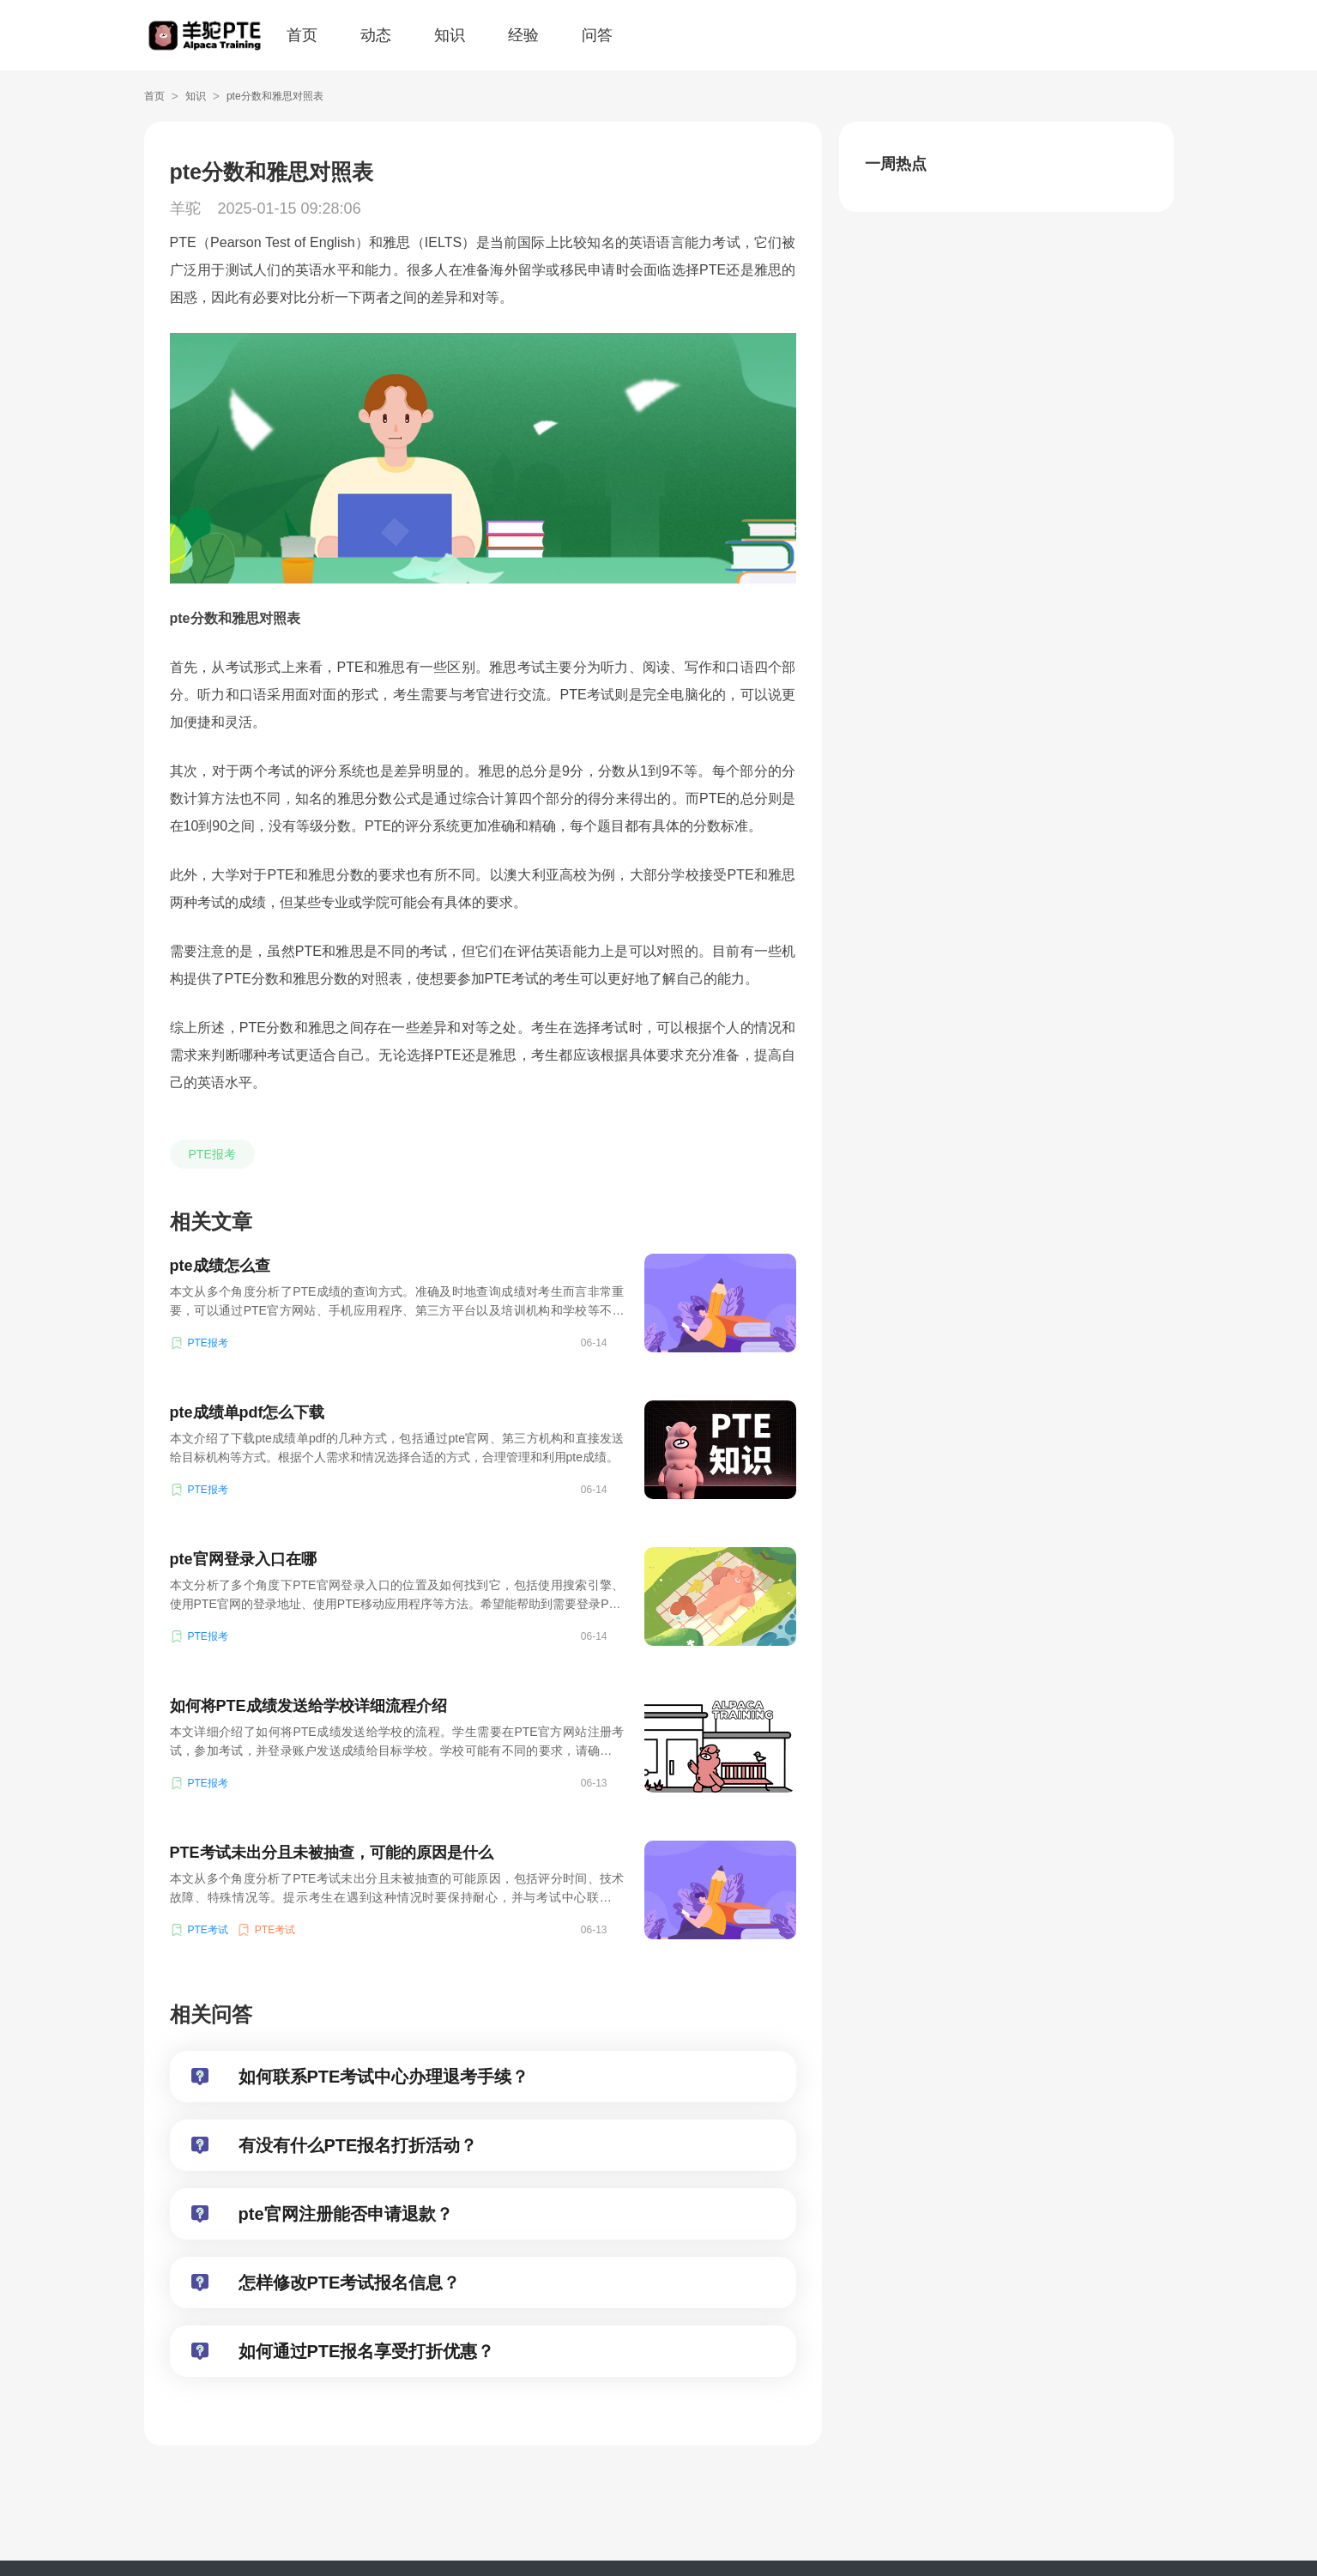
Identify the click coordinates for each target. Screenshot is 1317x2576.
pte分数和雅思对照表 (275, 96)
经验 (523, 35)
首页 (302, 35)
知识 (449, 35)
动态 (375, 35)
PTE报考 (212, 1154)
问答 (597, 35)
